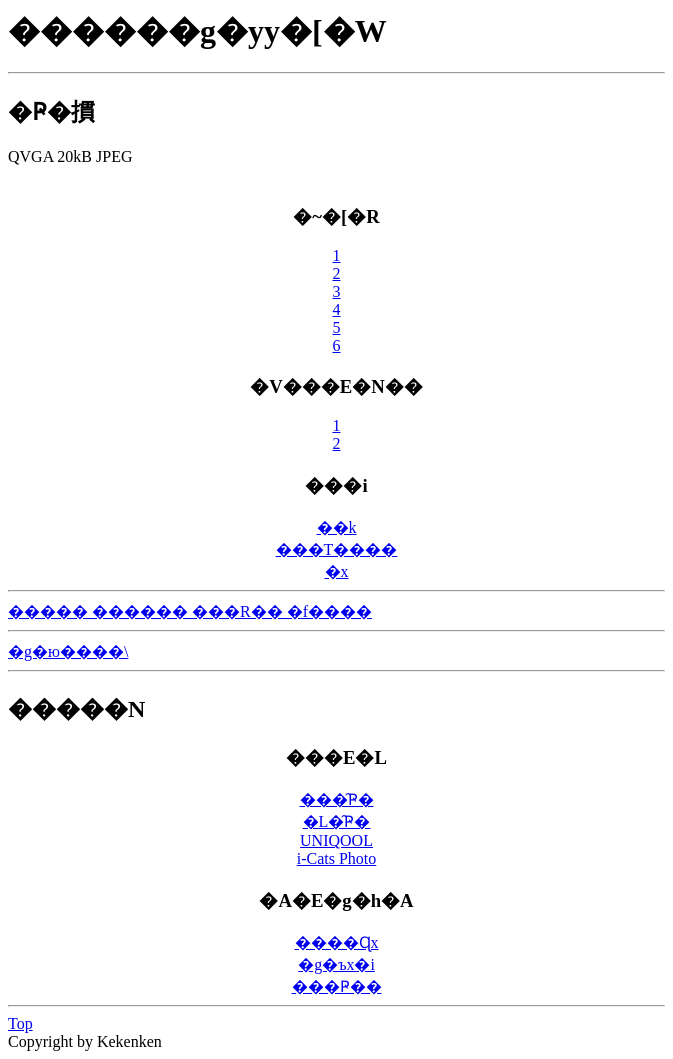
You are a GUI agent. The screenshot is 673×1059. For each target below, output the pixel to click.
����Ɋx (337, 942)
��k (337, 527)
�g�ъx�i (336, 964)
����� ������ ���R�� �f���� (190, 611)
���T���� (337, 549)
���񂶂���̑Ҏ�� (337, 986)
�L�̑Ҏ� (337, 821)
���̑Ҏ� (337, 799)
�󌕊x (337, 571)
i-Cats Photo (337, 858)
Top (20, 1023)
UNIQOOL (336, 840)
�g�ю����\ (68, 651)
